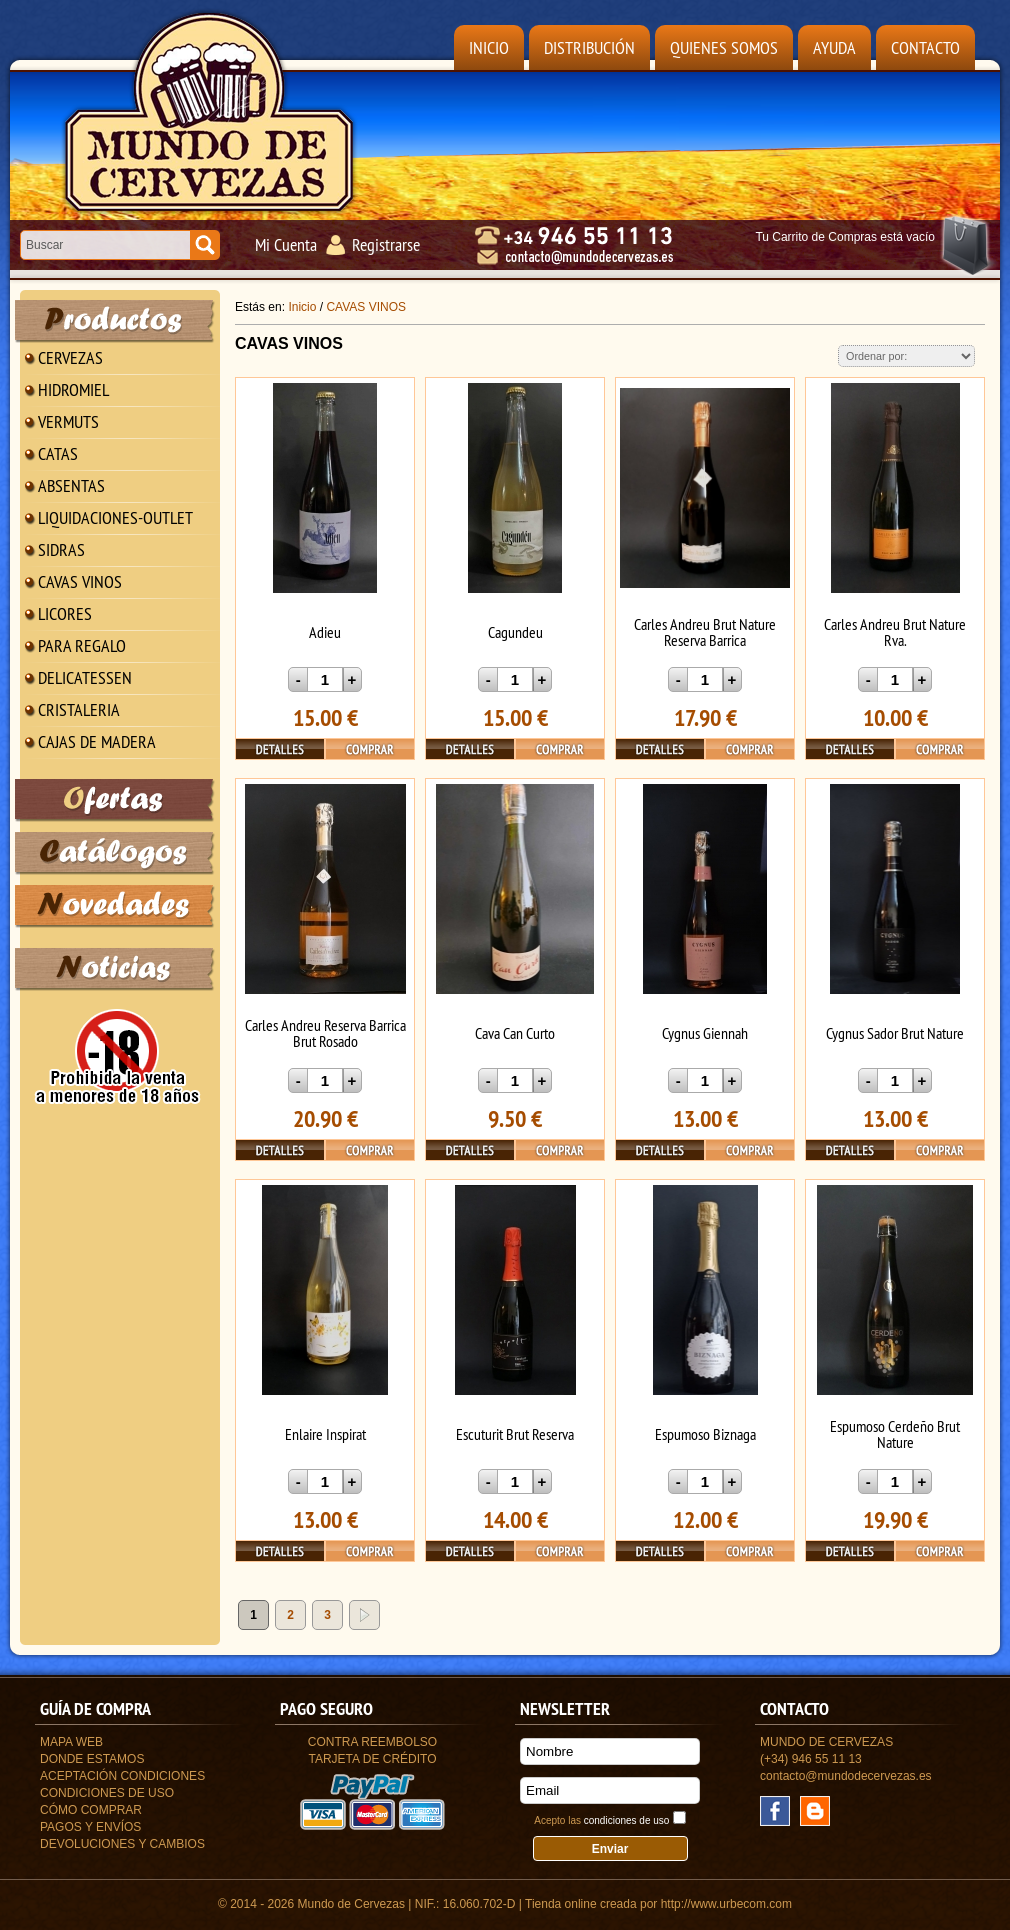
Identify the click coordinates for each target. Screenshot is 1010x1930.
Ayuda (834, 47)
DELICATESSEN (85, 677)
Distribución (589, 47)
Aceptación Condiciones (122, 1776)
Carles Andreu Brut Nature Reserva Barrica (705, 632)
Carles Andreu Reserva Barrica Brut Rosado (325, 1033)
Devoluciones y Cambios (122, 1844)
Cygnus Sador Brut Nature (895, 1033)
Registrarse (386, 244)
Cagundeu (515, 632)
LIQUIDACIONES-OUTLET (115, 517)
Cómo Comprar (91, 1810)
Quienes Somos (724, 47)
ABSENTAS (71, 485)
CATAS (58, 453)
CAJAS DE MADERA (97, 741)
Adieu (325, 632)
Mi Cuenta (286, 244)
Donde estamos (92, 1759)
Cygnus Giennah (705, 1033)
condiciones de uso (627, 1820)
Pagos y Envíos (90, 1827)
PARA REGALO (82, 645)
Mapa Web (71, 1742)
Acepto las (601, 1820)
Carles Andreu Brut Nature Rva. (895, 632)
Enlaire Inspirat (325, 1434)
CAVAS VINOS (80, 581)
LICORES (65, 613)
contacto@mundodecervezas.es (846, 1776)
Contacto (925, 47)
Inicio (489, 47)
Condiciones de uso (107, 1793)
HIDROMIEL (73, 389)
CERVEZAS (70, 357)
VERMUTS (68, 421)
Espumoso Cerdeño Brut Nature (895, 1434)
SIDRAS (61, 549)
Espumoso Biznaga (705, 1434)
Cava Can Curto (515, 1033)
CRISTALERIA (79, 709)
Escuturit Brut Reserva (515, 1434)
